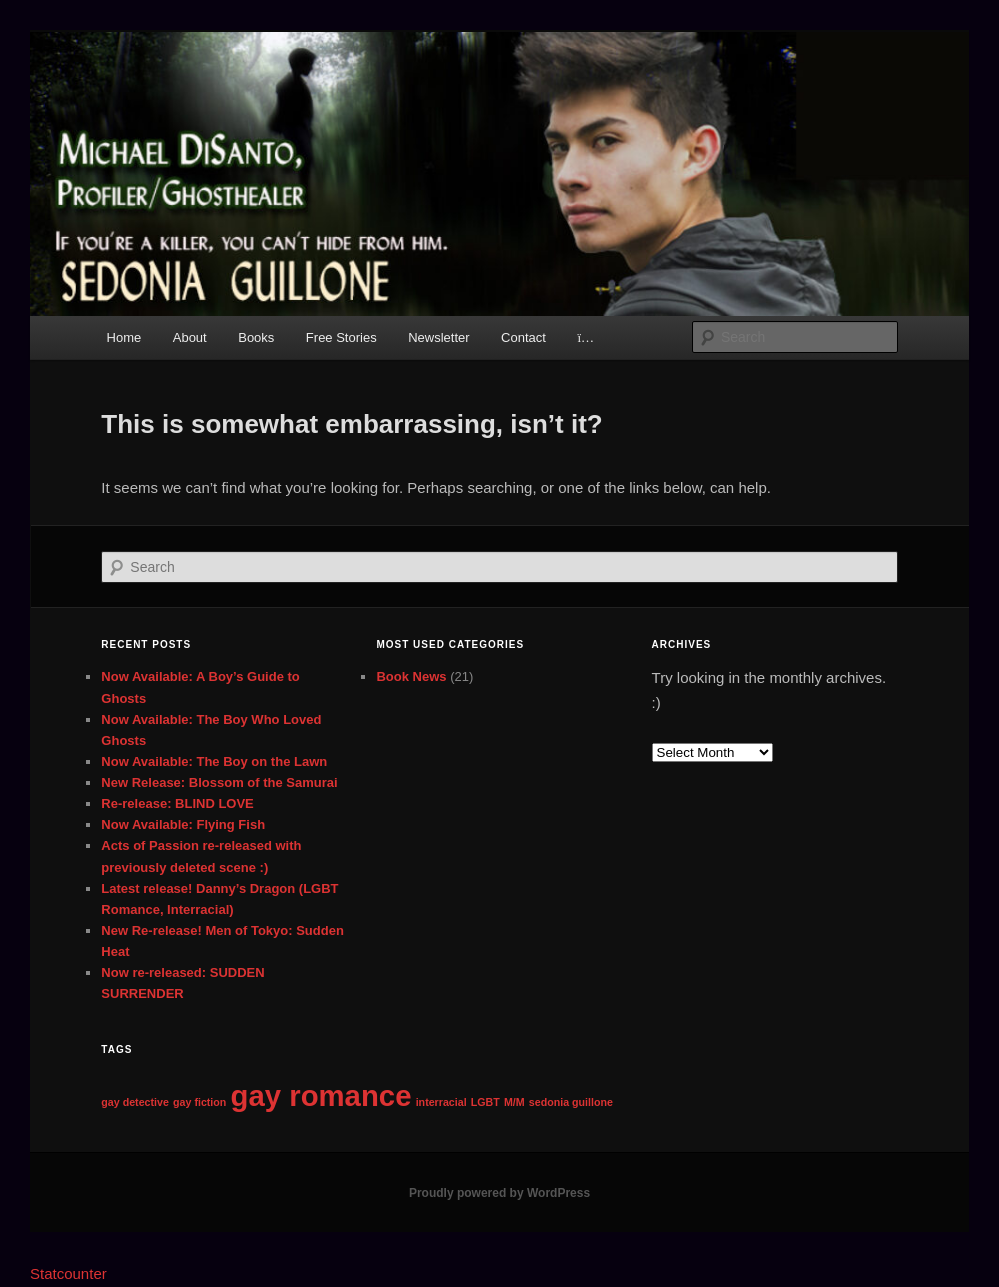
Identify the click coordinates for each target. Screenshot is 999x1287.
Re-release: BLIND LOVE (177, 803)
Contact (523, 337)
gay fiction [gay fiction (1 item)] (199, 1102)
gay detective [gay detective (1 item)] (135, 1102)
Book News (411, 676)
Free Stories (341, 337)
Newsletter (438, 337)
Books (256, 337)
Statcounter (68, 1273)
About (190, 337)
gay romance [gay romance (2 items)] (321, 1095)
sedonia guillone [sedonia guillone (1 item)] (571, 1102)
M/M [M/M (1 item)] (514, 1102)
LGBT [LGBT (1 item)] (485, 1102)
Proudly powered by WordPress (499, 1193)
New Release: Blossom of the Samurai (219, 782)
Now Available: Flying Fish (183, 824)
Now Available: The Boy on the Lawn (214, 761)
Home (124, 337)
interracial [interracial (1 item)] (441, 1102)
